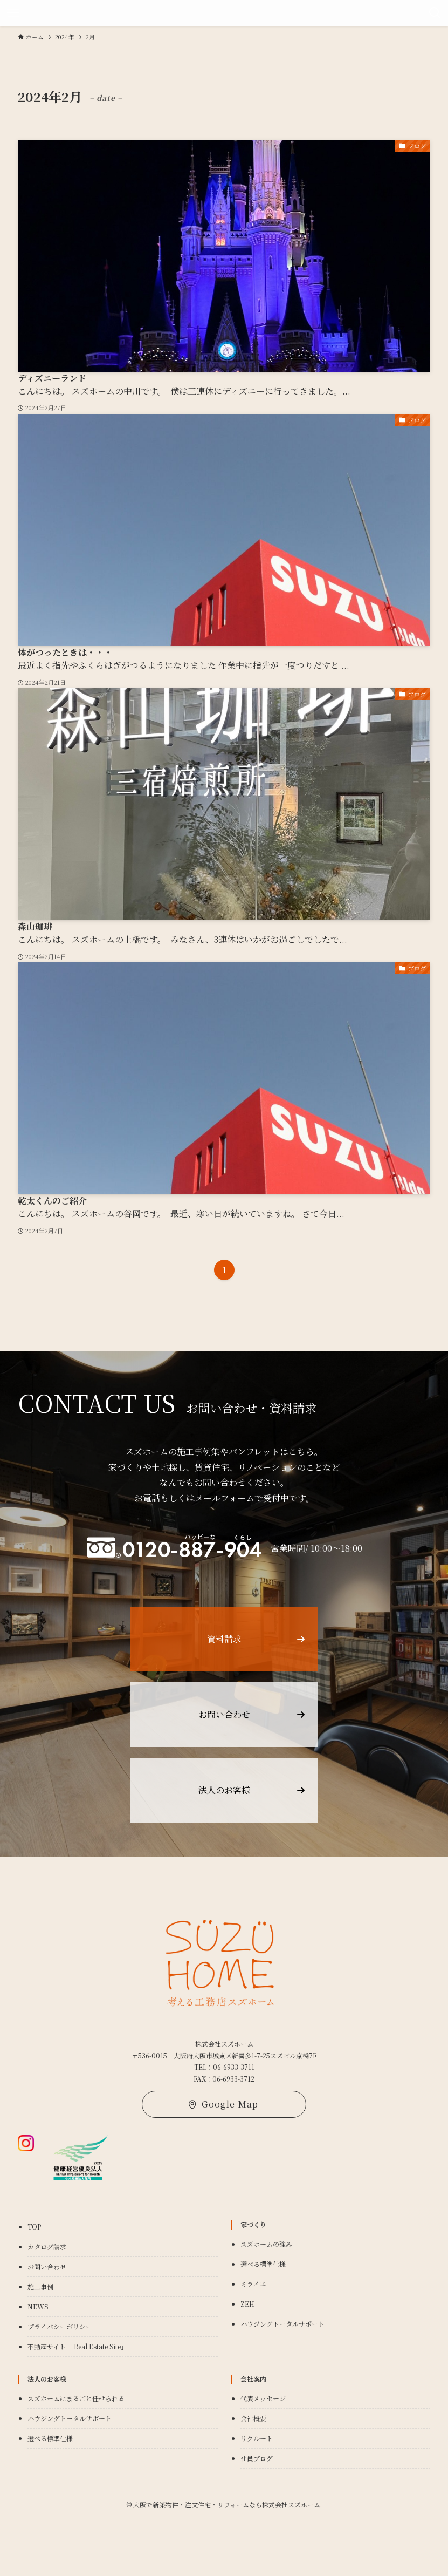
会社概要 (253, 2418)
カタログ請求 (46, 2246)
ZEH (247, 2303)
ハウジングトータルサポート (282, 2323)
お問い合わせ (46, 2266)
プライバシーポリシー (59, 2326)
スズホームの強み (266, 2243)
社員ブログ (256, 2458)
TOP (34, 2226)
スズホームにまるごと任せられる (76, 2398)
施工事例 (40, 2286)
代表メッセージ (263, 2398)
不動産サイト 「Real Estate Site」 (77, 2346)
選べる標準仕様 (263, 2263)
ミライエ (253, 2283)
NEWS (38, 2306)
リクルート (256, 2438)
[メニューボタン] (13, 13)
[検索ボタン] (435, 13)
